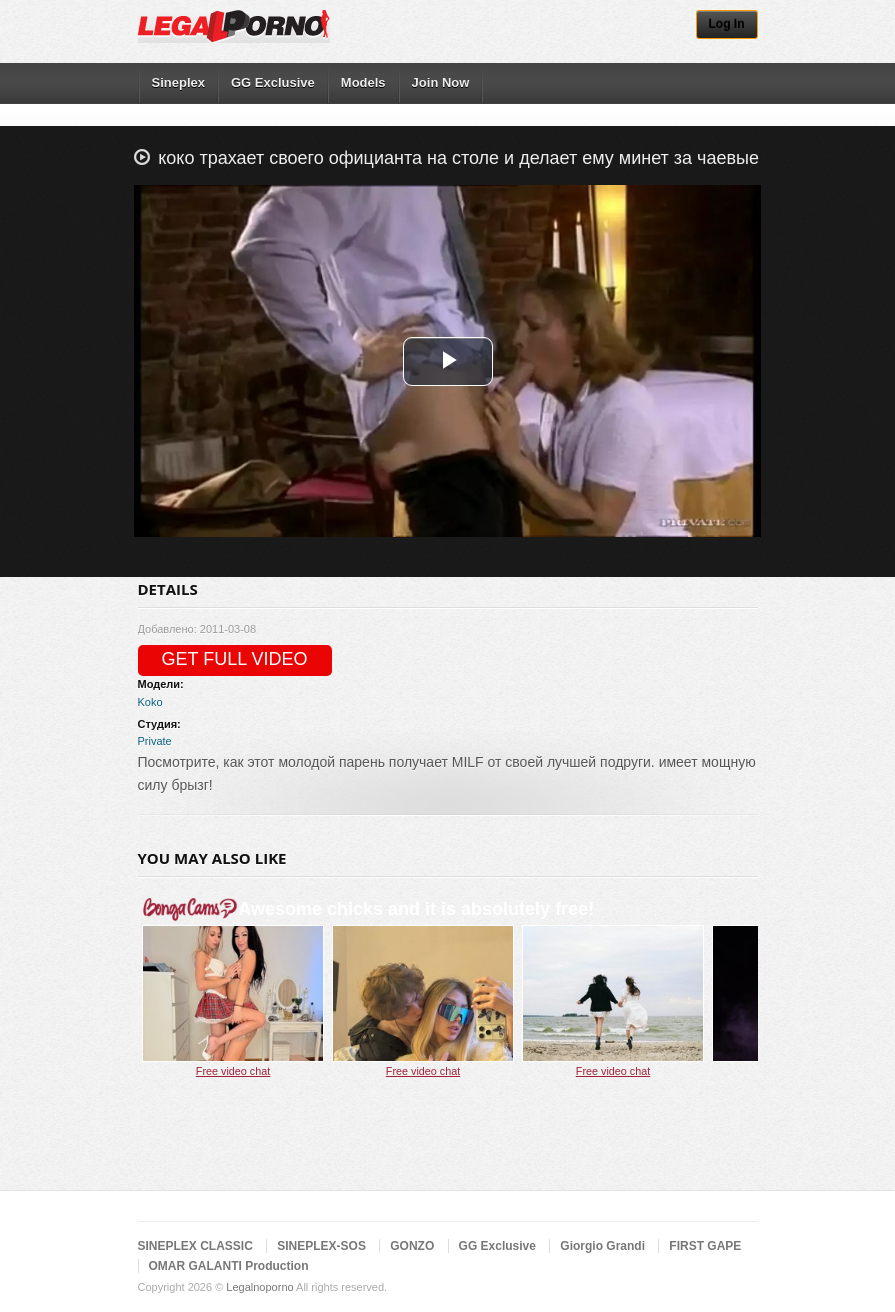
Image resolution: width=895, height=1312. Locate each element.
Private (155, 741)
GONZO (412, 1246)
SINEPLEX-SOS (321, 1246)
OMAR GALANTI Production (229, 1266)
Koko (150, 702)
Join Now (441, 82)
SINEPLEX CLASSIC (195, 1246)
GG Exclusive (273, 82)
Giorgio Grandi (602, 1246)
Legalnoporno (259, 1287)
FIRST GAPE (705, 1246)
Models (363, 82)
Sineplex (178, 82)
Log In (727, 24)
